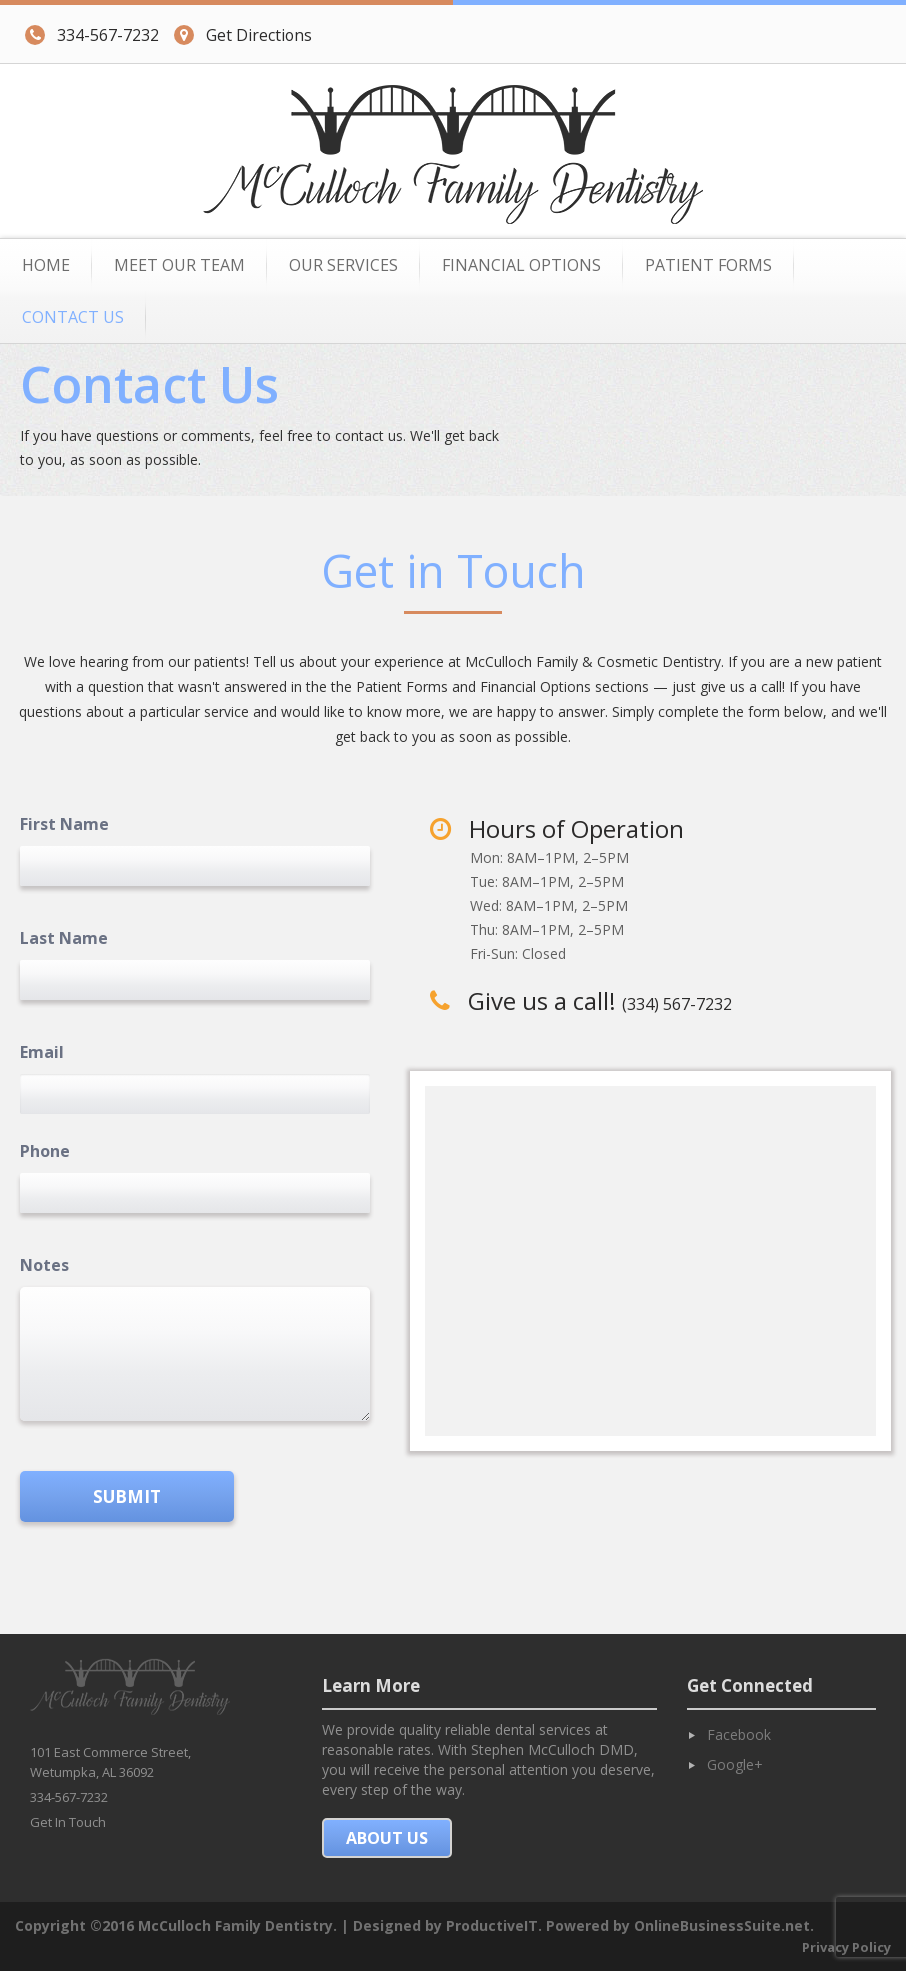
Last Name (64, 938)
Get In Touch (68, 1822)
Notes (44, 1265)
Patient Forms (708, 265)
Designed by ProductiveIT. (447, 1925)
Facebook (739, 1734)
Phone (45, 1151)
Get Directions (243, 34)
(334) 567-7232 (677, 1004)
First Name (64, 824)
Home (46, 265)
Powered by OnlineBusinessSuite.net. (680, 1925)
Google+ (735, 1764)
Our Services (343, 265)
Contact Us (73, 317)
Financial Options (521, 265)
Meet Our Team (179, 265)
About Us (387, 1838)
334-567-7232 (92, 34)
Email (42, 1052)
